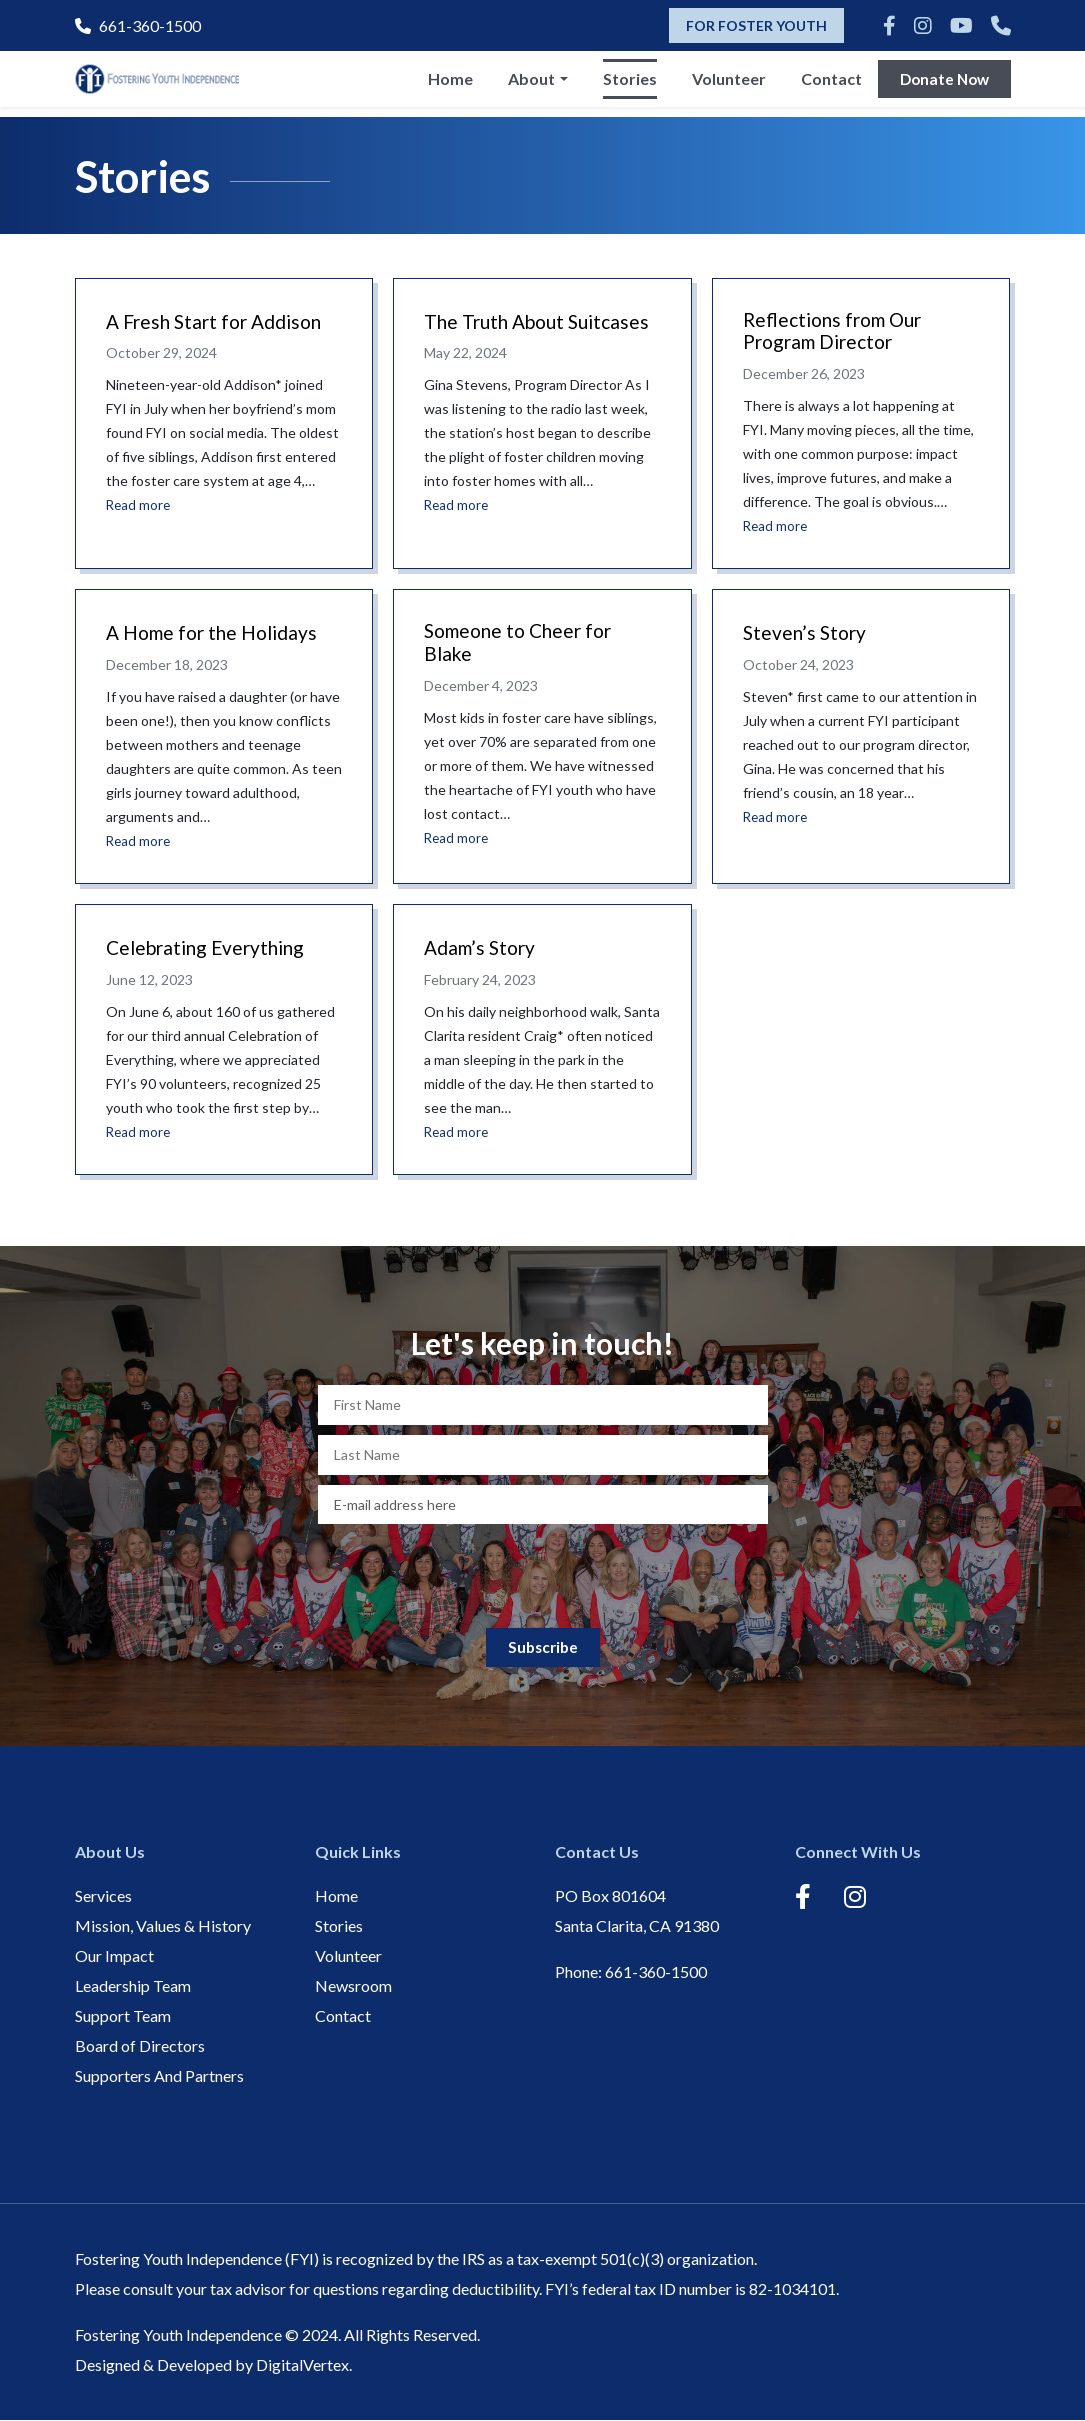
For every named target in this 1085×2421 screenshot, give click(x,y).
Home (445, 83)
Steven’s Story (807, 635)
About (526, 83)
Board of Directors (140, 2046)
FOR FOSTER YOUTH (756, 25)
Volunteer (724, 83)
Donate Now (942, 83)
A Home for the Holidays (218, 635)
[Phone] (1001, 25)
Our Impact (114, 1956)
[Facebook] (889, 25)
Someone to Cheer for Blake (523, 647)
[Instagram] (923, 25)
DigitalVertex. (304, 2365)
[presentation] (543, 1573)
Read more (139, 504)
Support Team (123, 2016)
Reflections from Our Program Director (838, 333)
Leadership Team (133, 1986)
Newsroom (353, 1986)
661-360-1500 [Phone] (138, 25)
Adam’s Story (483, 949)
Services (103, 1896)
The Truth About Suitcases (498, 333)
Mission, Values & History (163, 1926)
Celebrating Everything (211, 949)
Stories (625, 83)
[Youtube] (961, 25)
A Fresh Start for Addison (220, 321)
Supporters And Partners (159, 2076)
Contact (826, 83)
